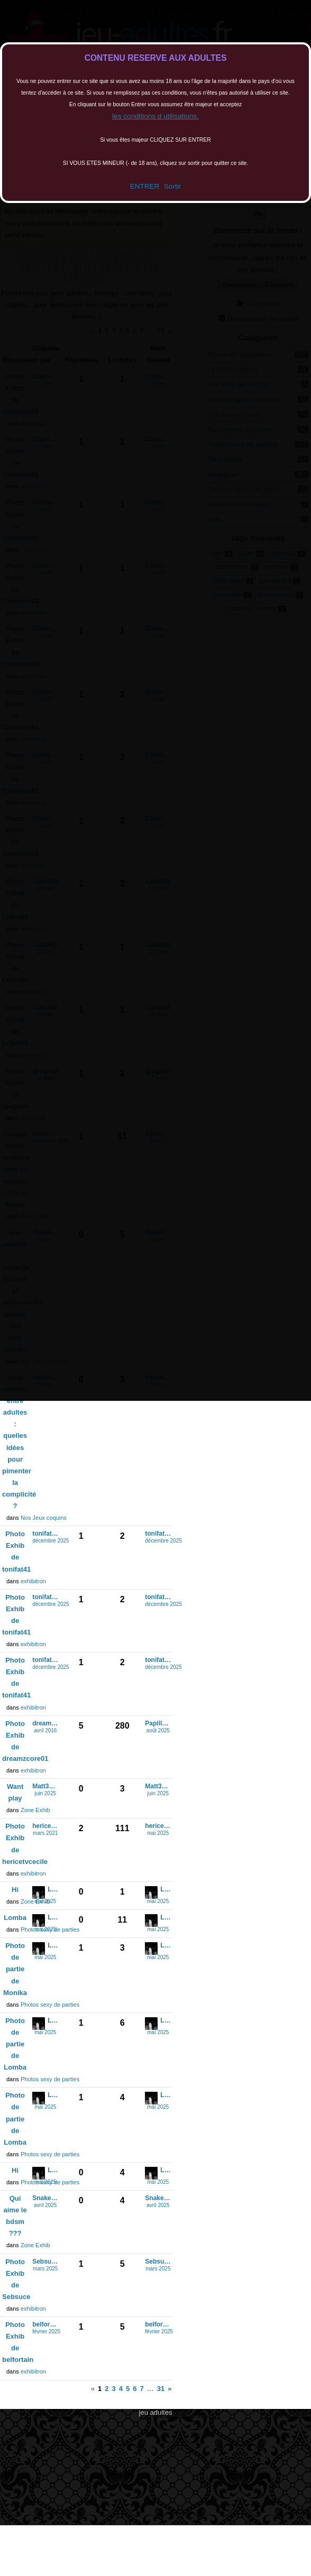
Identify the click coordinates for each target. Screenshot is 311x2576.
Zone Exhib (35, 1810)
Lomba (53, 1889)
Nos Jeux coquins (44, 1518)
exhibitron (33, 1581)
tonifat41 (45, 1533)
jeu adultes (155, 2412)
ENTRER (145, 186)
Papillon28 (158, 1723)
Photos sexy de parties (50, 2004)
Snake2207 (45, 2198)
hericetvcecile (45, 1826)
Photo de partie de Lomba (15, 2044)
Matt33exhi (45, 1786)
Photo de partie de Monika (15, 1969)
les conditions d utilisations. (155, 116)
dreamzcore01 (45, 1723)
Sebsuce (45, 2261)
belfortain (45, 2324)
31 (160, 2389)
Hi (15, 1890)
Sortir (172, 186)
